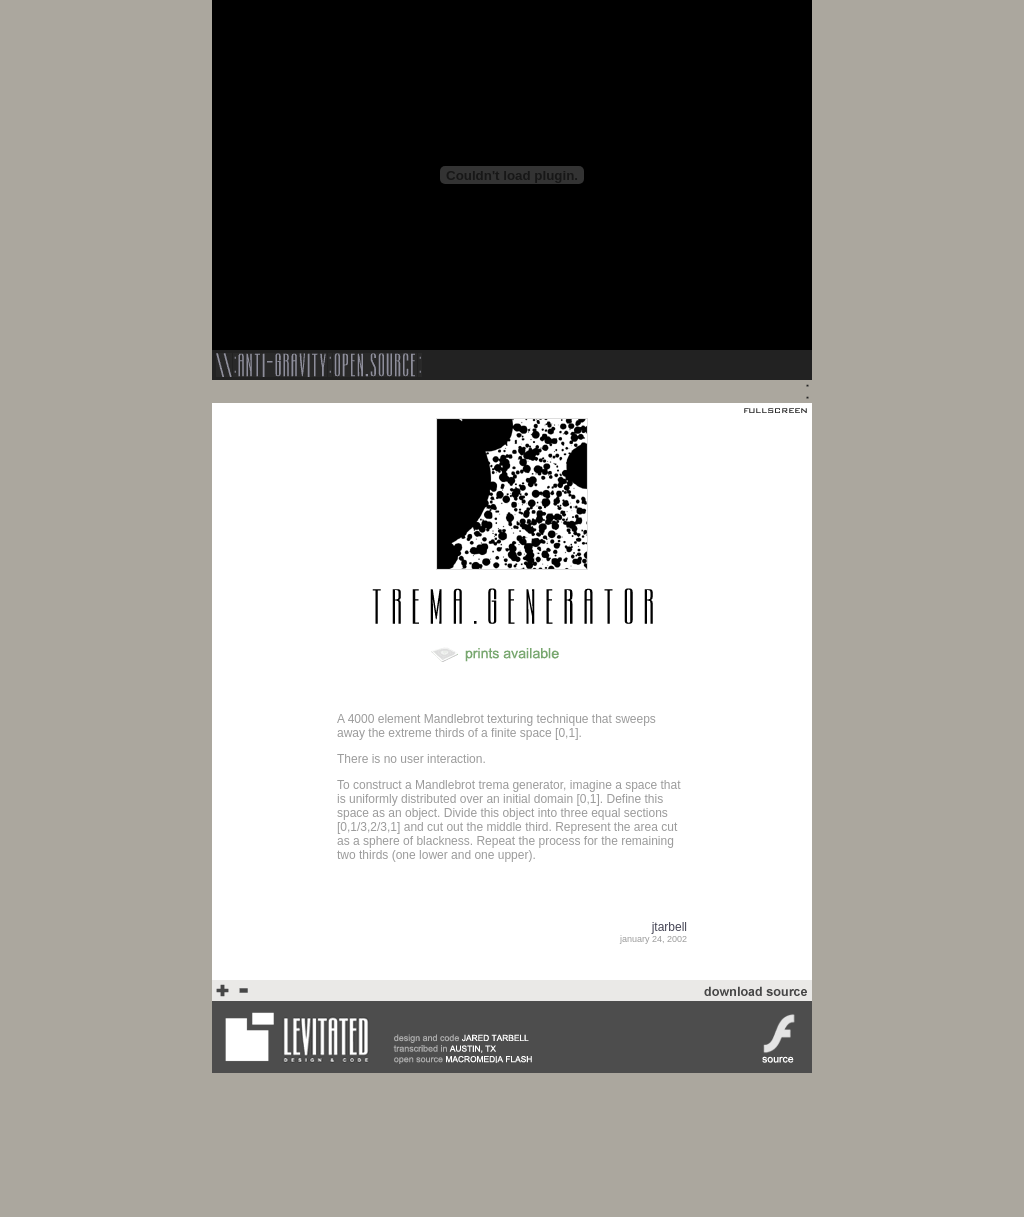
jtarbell (669, 927)
